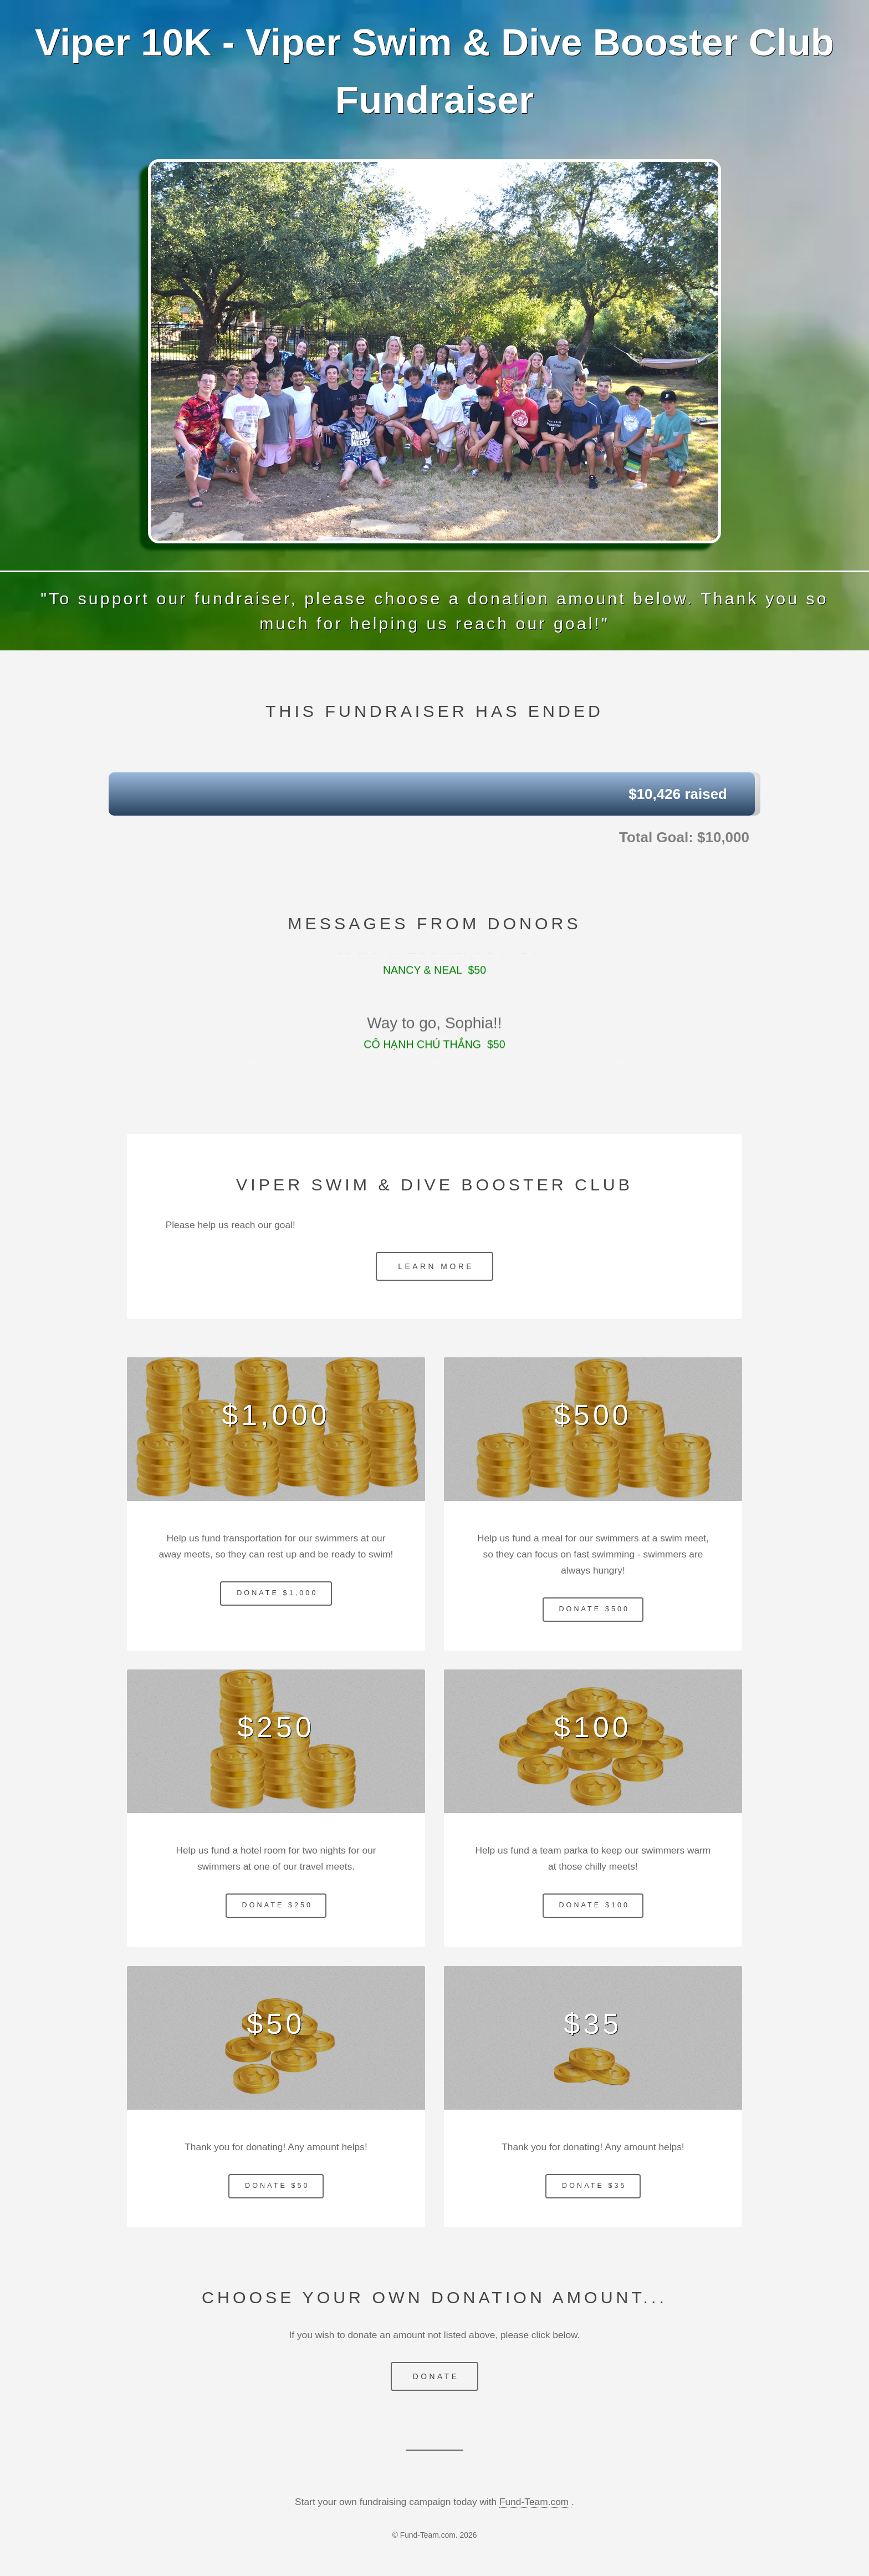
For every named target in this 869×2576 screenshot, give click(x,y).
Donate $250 (277, 1905)
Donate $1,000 (277, 1593)
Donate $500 (594, 1609)
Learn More (436, 1266)
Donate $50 (277, 2186)
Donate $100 (594, 1905)
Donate (436, 2376)
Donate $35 (594, 2186)
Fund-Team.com (535, 2501)
